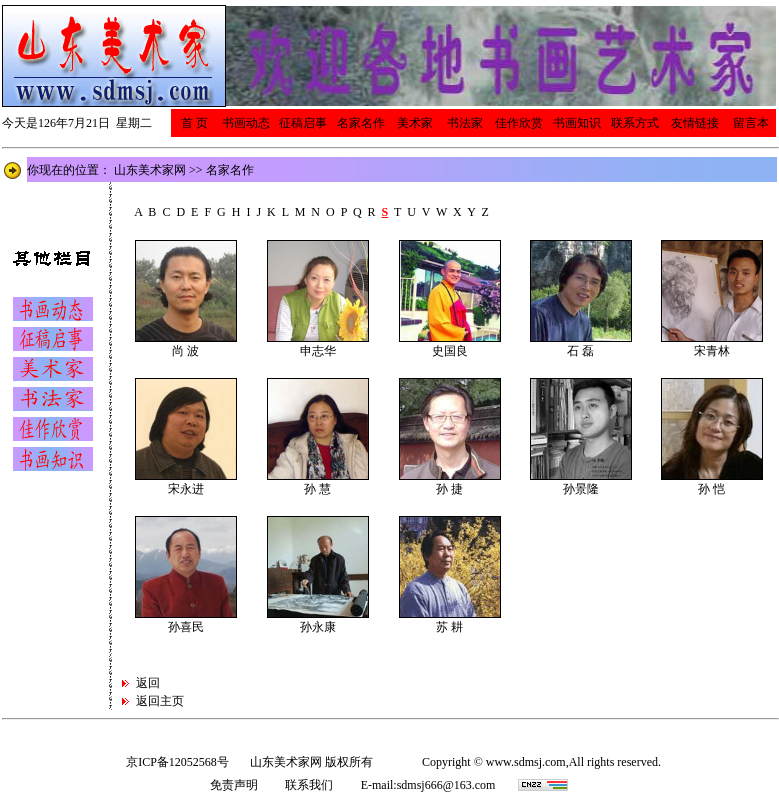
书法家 (465, 123)
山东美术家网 (150, 170)
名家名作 (361, 123)
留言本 (751, 123)
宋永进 (186, 489)
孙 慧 (317, 489)
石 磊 (580, 351)
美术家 (415, 123)
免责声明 (234, 785)
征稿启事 (303, 123)
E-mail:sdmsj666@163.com (428, 785)
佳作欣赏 (519, 123)
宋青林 (712, 351)
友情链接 (695, 123)
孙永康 (318, 627)
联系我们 (309, 785)
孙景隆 (581, 489)
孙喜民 (186, 627)
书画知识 (577, 123)
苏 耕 (449, 627)
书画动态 (246, 123)
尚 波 (185, 351)
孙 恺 (711, 489)
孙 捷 (449, 489)
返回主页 (160, 701)
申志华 (318, 351)
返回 (149, 683)
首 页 (194, 123)
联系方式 (635, 123)
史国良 (450, 351)
